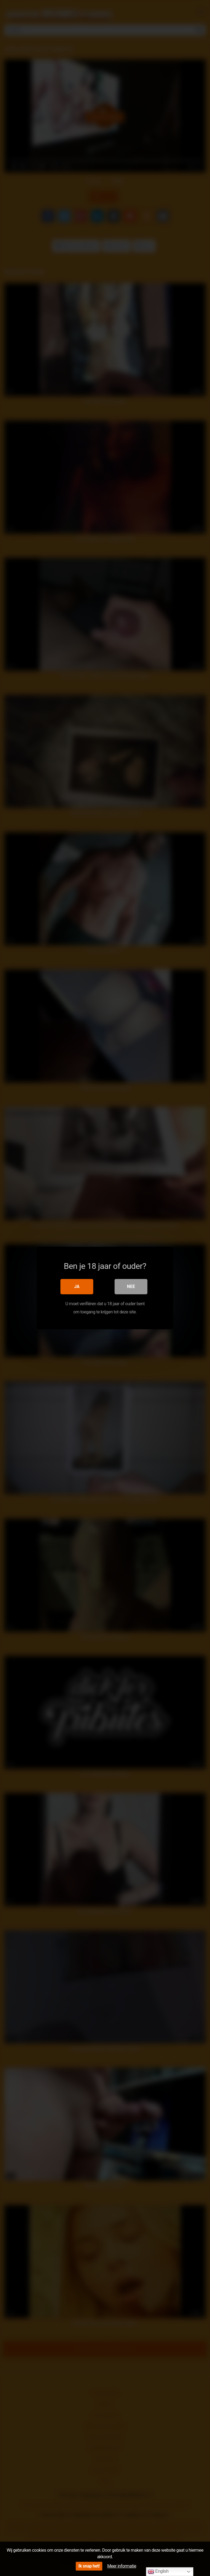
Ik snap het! (89, 2566)
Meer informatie (121, 2566)
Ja (77, 1286)
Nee (131, 1286)
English (158, 2571)
